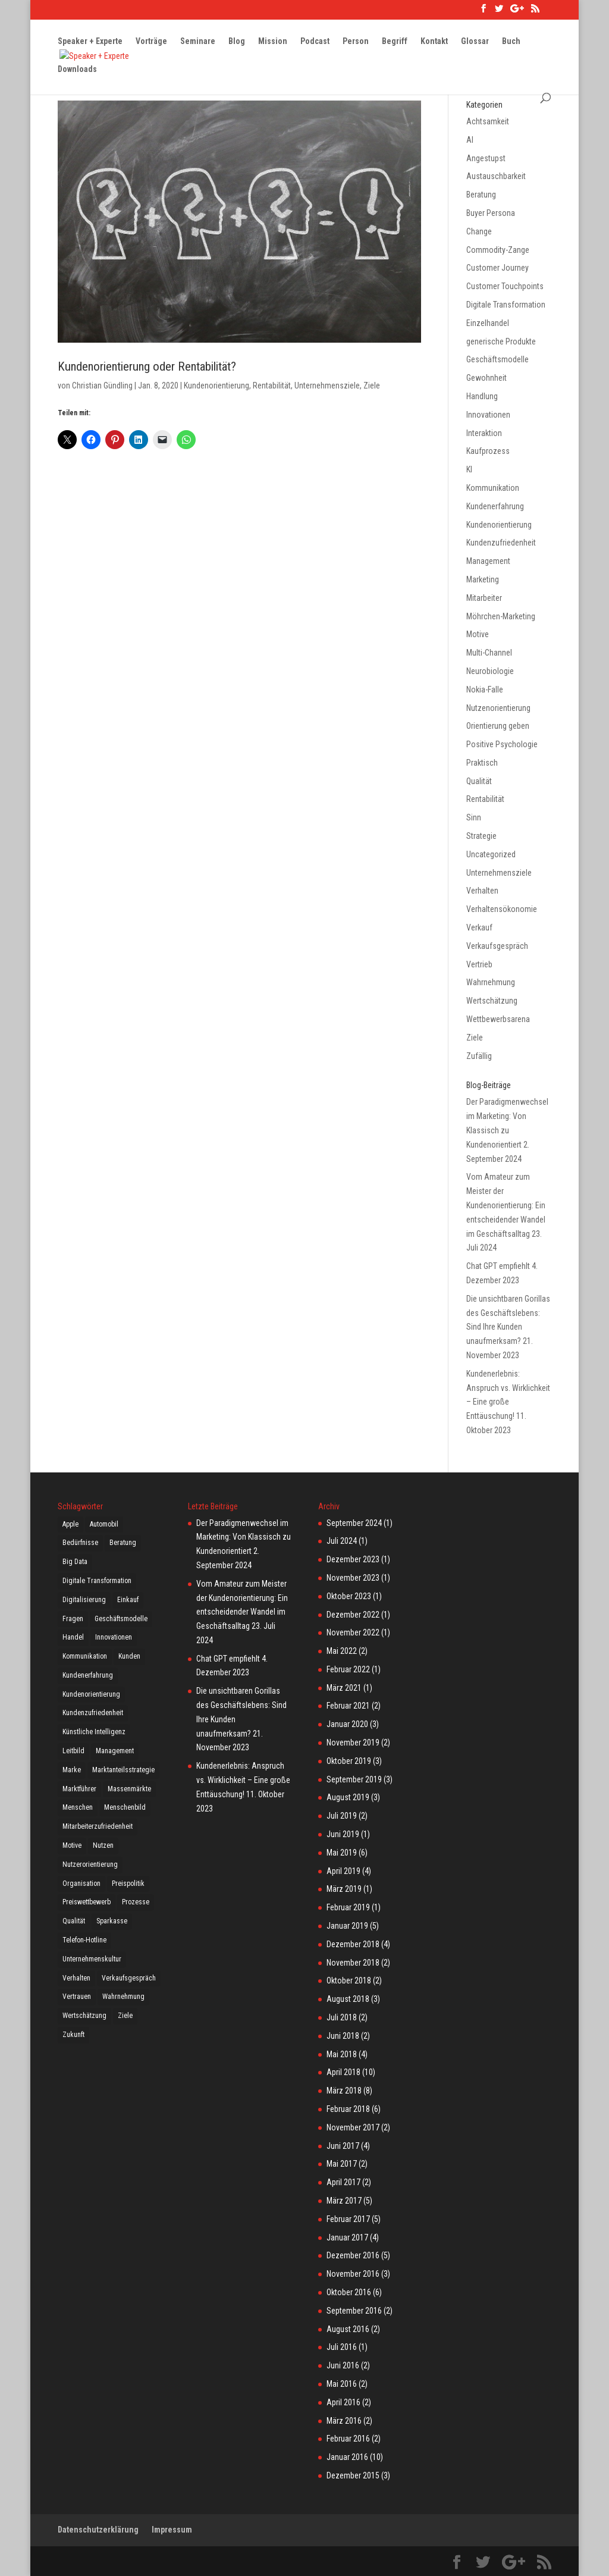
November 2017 (353, 2127)
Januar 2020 (347, 1724)
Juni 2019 (343, 1834)
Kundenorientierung (216, 385)
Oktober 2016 (349, 2292)
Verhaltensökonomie (501, 909)
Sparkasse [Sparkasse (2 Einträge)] (111, 1921)
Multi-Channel (489, 652)
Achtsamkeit (487, 121)
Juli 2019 (342, 1815)
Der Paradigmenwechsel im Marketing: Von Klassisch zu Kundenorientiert (243, 1537)
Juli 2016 (342, 2347)
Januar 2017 (347, 2237)
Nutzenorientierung (498, 708)
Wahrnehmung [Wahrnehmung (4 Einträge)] (123, 1996)
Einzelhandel (487, 323)
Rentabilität (272, 385)
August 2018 (348, 1999)
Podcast (314, 41)
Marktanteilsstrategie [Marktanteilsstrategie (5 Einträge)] (123, 1770)
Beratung (481, 194)
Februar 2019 (348, 1907)
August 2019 (348, 1797)
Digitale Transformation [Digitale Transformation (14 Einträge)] (96, 1581)
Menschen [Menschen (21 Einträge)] (77, 1807)
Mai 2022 (342, 1651)
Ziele (371, 385)
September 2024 (354, 1523)
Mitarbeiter (484, 598)
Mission (272, 41)
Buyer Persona (490, 213)
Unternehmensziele (327, 385)
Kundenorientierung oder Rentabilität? (147, 366)
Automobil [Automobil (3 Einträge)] (104, 1524)
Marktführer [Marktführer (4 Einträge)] (79, 1789)
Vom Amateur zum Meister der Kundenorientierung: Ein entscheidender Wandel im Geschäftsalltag (505, 1205)
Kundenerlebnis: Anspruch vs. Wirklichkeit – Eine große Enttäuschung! (243, 1780)
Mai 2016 (342, 2384)
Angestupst (486, 158)
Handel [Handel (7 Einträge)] (73, 1637)
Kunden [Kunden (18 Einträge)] (129, 1656)
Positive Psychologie (502, 744)
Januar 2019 (347, 1926)
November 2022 (353, 1632)
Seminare (197, 41)
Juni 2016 (343, 2365)
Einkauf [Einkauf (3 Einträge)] (128, 1600)
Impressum (172, 2529)
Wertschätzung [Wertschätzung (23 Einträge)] (84, 2015)
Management (488, 561)
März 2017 (344, 2200)
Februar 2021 (348, 1705)
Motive (477, 634)
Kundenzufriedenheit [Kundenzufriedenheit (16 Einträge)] (92, 1713)
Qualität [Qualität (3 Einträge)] (73, 1921)
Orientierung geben (497, 726)
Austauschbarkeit (496, 176)
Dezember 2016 (353, 2255)
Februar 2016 (348, 2438)
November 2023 (353, 1577)
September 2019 (354, 1779)
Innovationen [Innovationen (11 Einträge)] (113, 1637)
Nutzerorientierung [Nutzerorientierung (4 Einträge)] (90, 1864)
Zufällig (479, 1056)
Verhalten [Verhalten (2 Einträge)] (76, 1978)
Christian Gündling (102, 385)
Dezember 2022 (353, 1614)
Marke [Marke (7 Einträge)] (71, 1770)
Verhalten (482, 890)
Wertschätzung (491, 1000)
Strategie (481, 836)
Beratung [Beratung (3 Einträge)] (122, 1542)
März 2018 (344, 2090)
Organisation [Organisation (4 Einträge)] (81, 1883)
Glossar (475, 41)
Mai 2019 (342, 1852)
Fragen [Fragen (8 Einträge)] (72, 1619)
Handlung (482, 396)
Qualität (479, 781)
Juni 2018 (343, 2036)
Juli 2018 (342, 2017)
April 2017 (343, 2182)
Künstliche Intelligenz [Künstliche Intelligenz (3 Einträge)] (93, 1732)
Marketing (482, 579)
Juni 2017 (343, 2146)
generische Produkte (501, 341)
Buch (511, 41)
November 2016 (353, 2274)
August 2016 (348, 2329)
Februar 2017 (348, 2219)
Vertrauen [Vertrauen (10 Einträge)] (76, 1996)
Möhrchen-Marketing (500, 616)
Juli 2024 (342, 1541)
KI (469, 469)
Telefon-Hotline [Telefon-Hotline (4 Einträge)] (84, 1940)
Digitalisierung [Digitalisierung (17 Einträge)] (84, 1600)
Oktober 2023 (349, 1596)
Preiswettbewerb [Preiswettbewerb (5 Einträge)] (86, 1902)
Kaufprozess (488, 451)
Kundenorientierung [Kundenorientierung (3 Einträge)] (91, 1694)
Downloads (77, 69)
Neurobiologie (490, 671)
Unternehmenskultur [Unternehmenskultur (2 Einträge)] (91, 1959)
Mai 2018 (342, 2054)
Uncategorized (491, 854)
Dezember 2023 (353, 1559)
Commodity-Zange (497, 250)
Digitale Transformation (505, 304)
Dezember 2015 (353, 2475)
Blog (236, 41)
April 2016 (343, 2402)
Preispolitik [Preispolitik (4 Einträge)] (128, 1883)
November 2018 (353, 1962)
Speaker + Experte (90, 41)
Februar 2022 (348, 1669)
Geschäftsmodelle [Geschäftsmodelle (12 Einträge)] (121, 1619)
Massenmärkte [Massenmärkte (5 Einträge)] (129, 1789)
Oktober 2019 (349, 1761)
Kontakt (434, 41)
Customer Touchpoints (505, 286)
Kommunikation (492, 488)
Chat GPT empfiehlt (498, 1266)
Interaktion (484, 433)
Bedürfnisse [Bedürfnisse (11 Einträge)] (80, 1542)
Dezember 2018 (353, 1944)
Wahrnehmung (490, 982)
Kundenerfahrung (495, 506)
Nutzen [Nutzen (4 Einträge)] (103, 1845)
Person (356, 41)
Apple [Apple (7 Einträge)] (70, 1524)
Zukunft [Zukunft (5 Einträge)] (73, 2034)
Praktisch (482, 762)
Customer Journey (497, 267)
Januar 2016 (347, 2457)
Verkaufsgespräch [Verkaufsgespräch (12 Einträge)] (129, 1978)
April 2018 (343, 2072)
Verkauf (479, 927)
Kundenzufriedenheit (501, 542)
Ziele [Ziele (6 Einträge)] (125, 2015)
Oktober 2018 (349, 1980)
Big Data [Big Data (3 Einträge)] (74, 1561)
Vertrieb (479, 964)
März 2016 (344, 2420)
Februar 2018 (348, 2109)
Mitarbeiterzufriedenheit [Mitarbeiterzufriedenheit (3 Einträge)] (97, 1826)
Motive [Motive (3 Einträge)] (71, 1845)
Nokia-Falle (484, 689)
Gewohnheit (486, 378)
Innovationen (488, 414)
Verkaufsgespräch (497, 946)
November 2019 (353, 1742)
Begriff (394, 41)
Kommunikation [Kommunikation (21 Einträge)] (84, 1656)
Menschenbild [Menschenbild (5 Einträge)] (125, 1807)
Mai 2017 (342, 2163)
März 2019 (344, 1889)
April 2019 (343, 1871)
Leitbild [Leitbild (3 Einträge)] (73, 1751)
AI (469, 140)
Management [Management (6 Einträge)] (115, 1751)
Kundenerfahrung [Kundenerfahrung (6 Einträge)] (87, 1675)
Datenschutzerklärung (98, 2529)
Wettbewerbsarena (498, 1019)
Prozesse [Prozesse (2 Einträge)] (135, 1902)
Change (479, 231)
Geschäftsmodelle (497, 359)
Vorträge (151, 41)
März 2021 (344, 1688)
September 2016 (354, 2310)
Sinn (473, 817)
